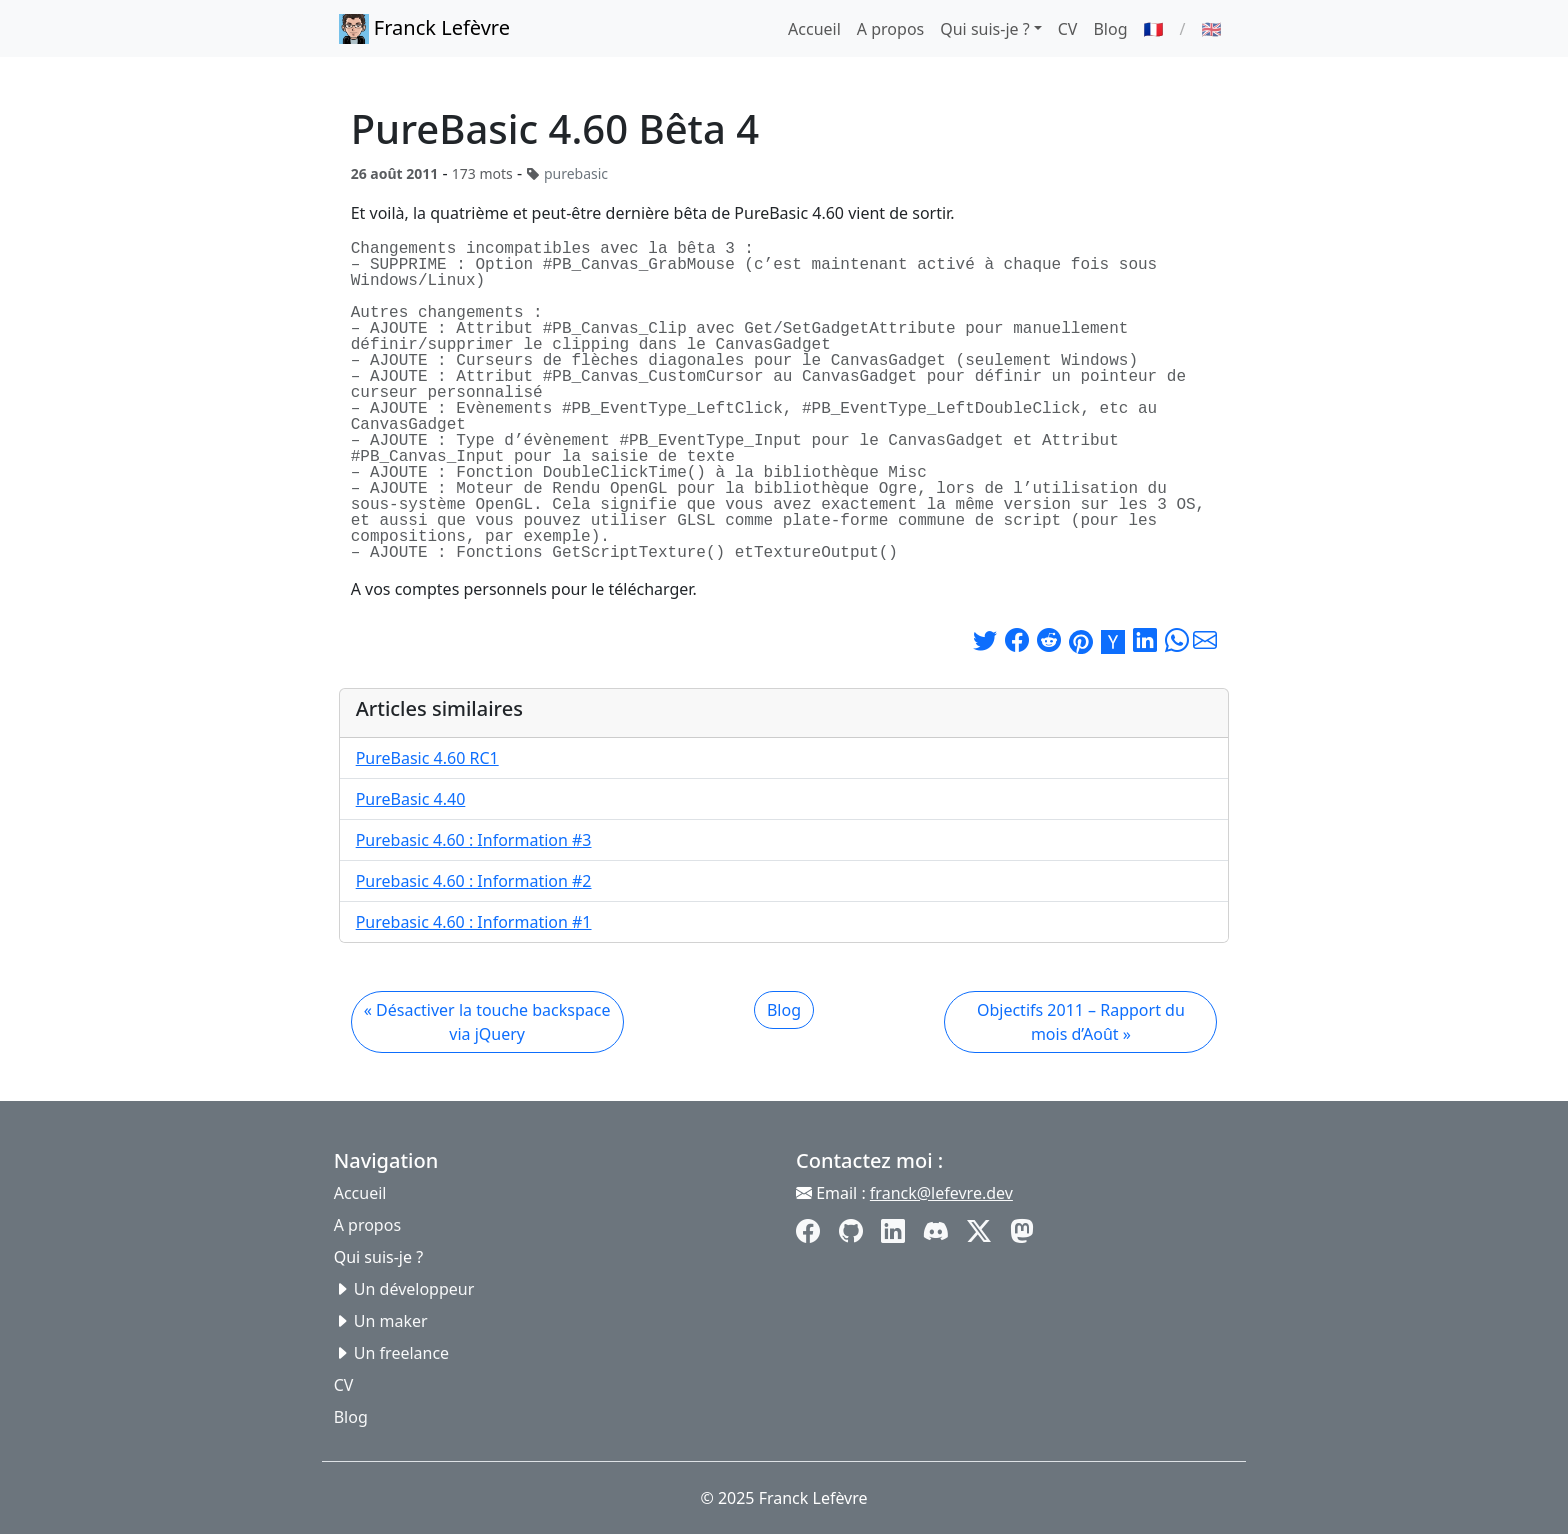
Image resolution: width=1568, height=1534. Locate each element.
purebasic (576, 173)
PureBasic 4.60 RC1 (427, 758)
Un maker (391, 1321)
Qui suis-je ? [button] (984, 29)
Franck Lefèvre (424, 29)
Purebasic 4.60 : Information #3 (474, 840)
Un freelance (401, 1353)
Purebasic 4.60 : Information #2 (474, 881)
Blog (1110, 29)
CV (1068, 29)
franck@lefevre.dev (941, 1193)
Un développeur (414, 1289)
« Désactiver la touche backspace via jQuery (487, 1022)
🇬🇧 (1211, 29)
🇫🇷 (1154, 29)
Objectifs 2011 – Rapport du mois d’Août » (1081, 1022)
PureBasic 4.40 (411, 799)
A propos (890, 29)
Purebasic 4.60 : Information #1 (474, 922)
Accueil (814, 29)
